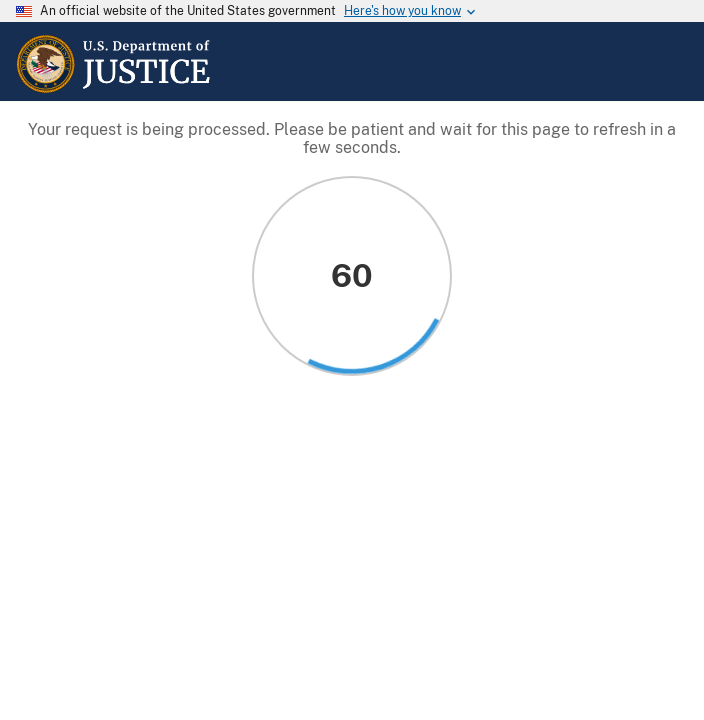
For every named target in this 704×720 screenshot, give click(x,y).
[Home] (113, 89)
